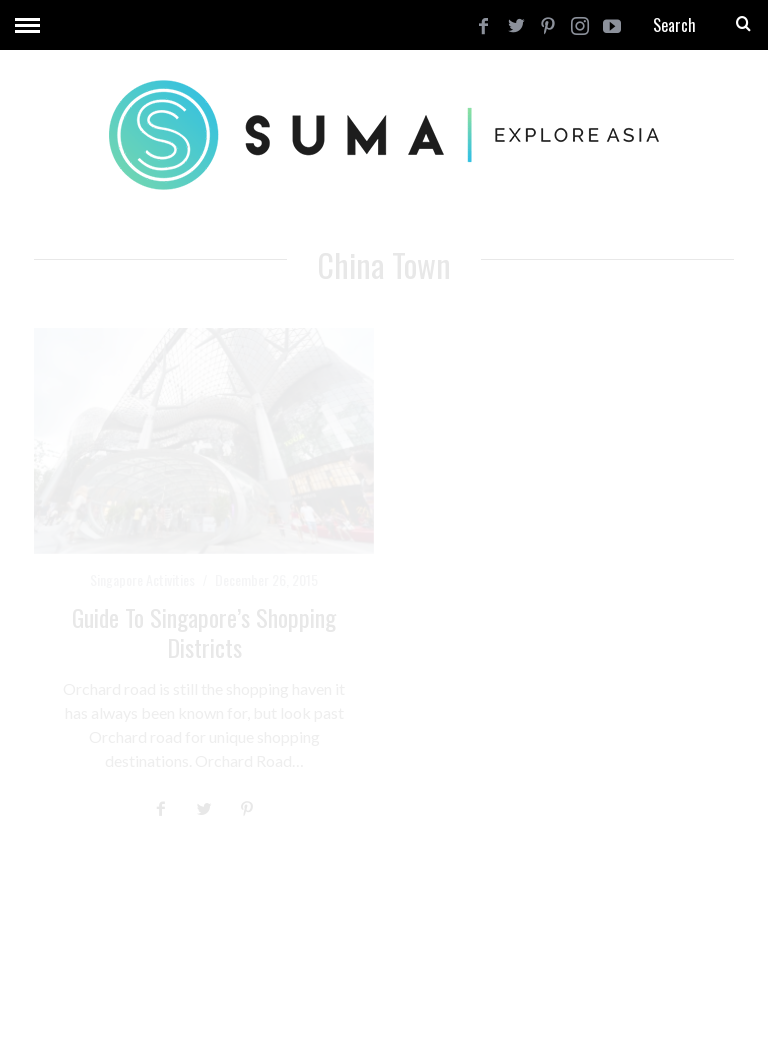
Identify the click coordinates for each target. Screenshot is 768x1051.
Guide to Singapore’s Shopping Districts (204, 632)
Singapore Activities (142, 579)
